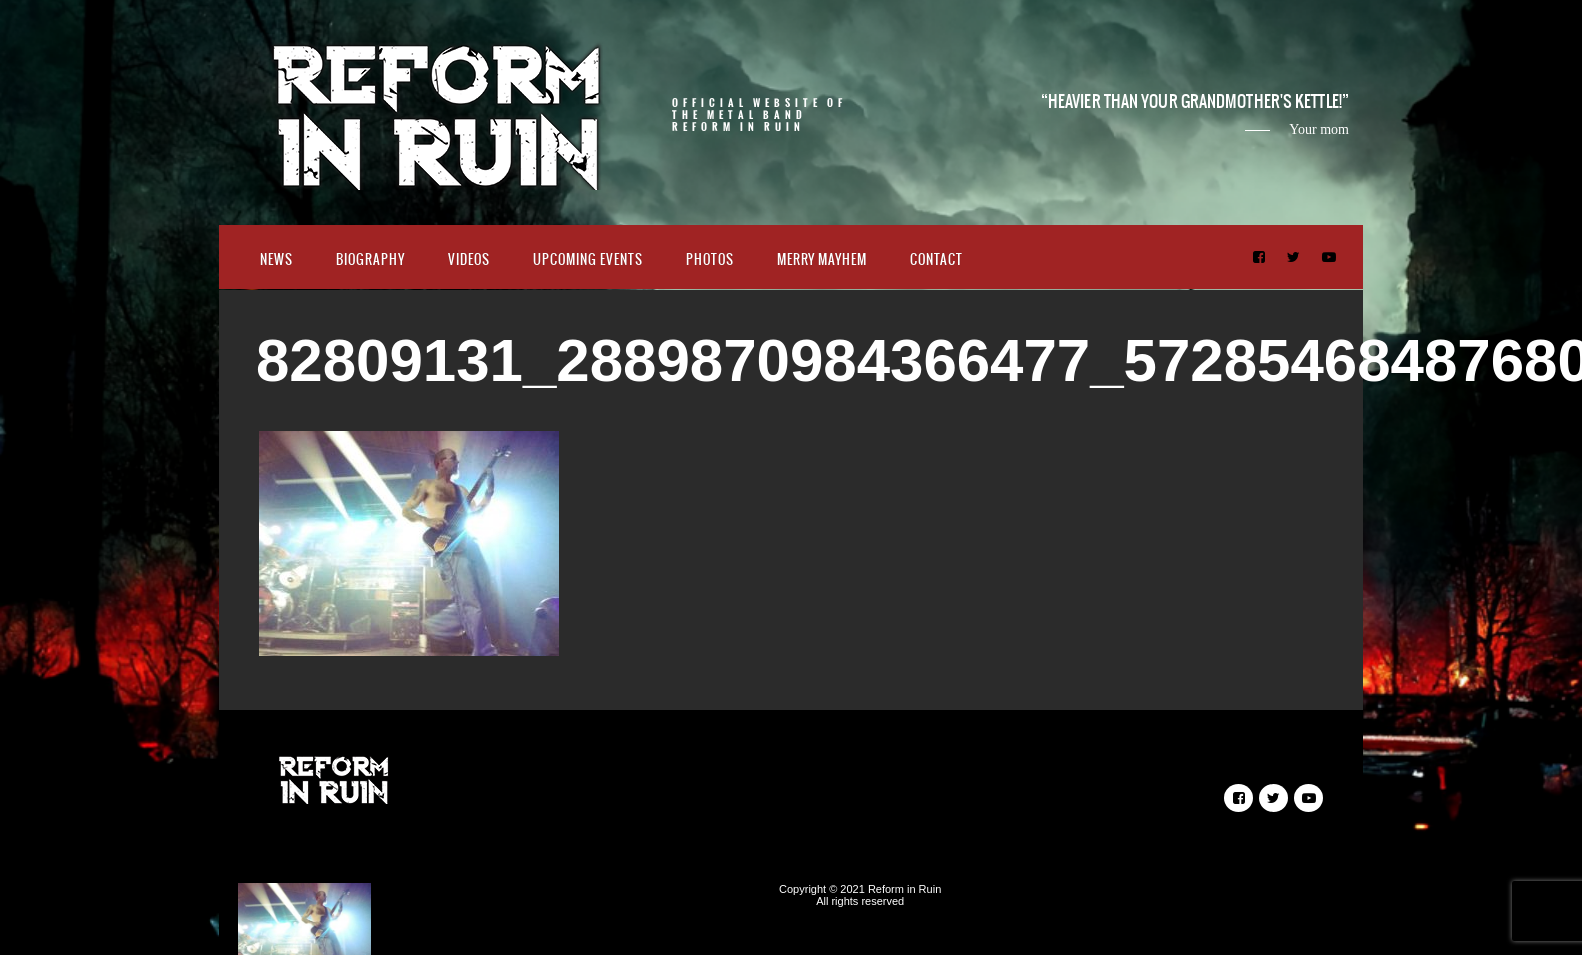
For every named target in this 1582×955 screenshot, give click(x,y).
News (276, 259)
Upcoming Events (588, 259)
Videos (469, 259)
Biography (370, 259)
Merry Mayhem (822, 259)
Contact (936, 259)
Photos (710, 259)
